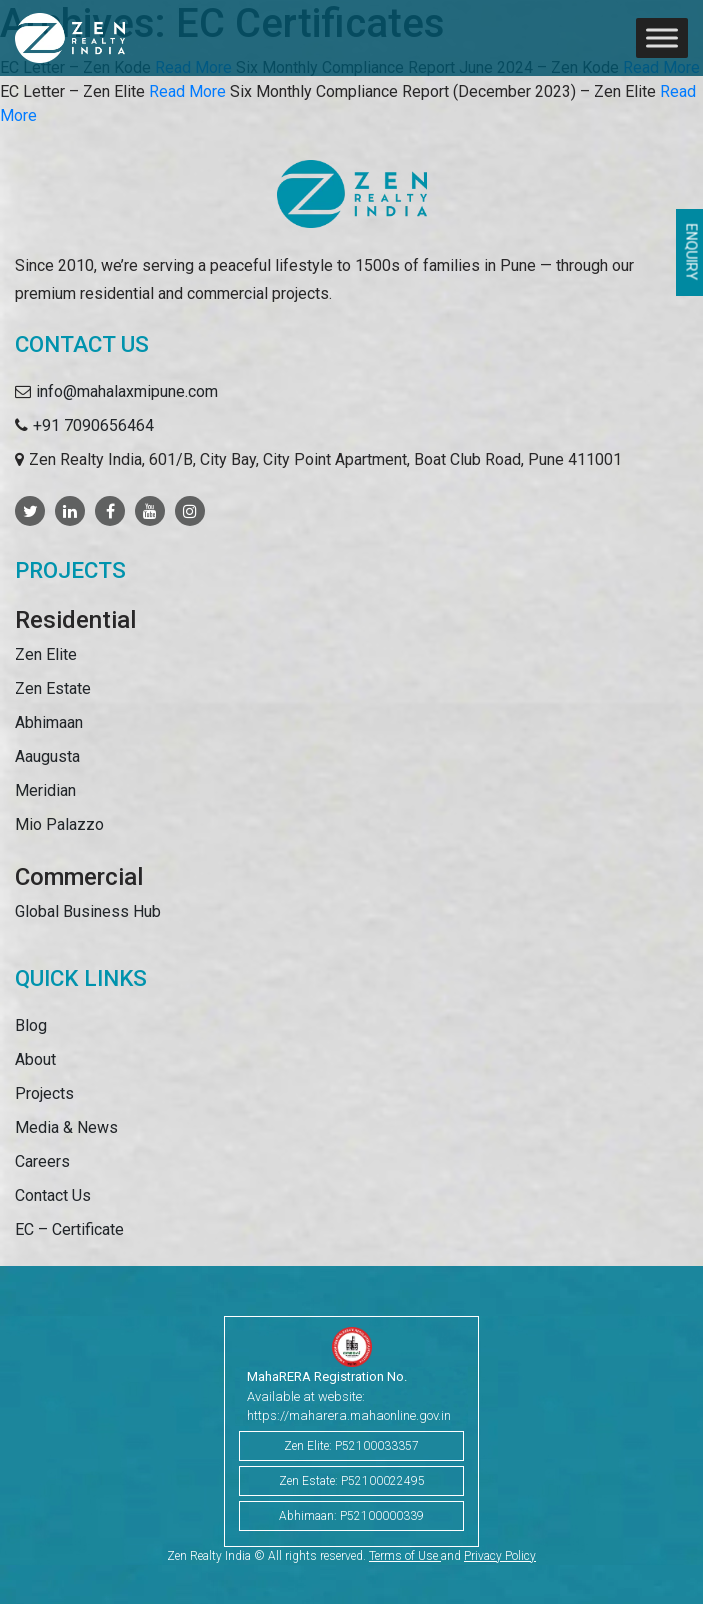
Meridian (45, 790)
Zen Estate (53, 688)
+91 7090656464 (93, 425)
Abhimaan (49, 722)
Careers (42, 1161)
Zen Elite (46, 654)
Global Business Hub (88, 911)
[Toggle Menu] (662, 37)
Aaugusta (47, 756)
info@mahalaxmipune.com (127, 391)
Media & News (66, 1127)
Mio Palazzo (59, 824)
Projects (44, 1093)
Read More (187, 91)
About (35, 1059)
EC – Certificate (69, 1229)
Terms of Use (405, 1556)
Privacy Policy (500, 1556)
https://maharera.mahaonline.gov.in (349, 1415)
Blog (31, 1025)
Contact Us (53, 1195)
